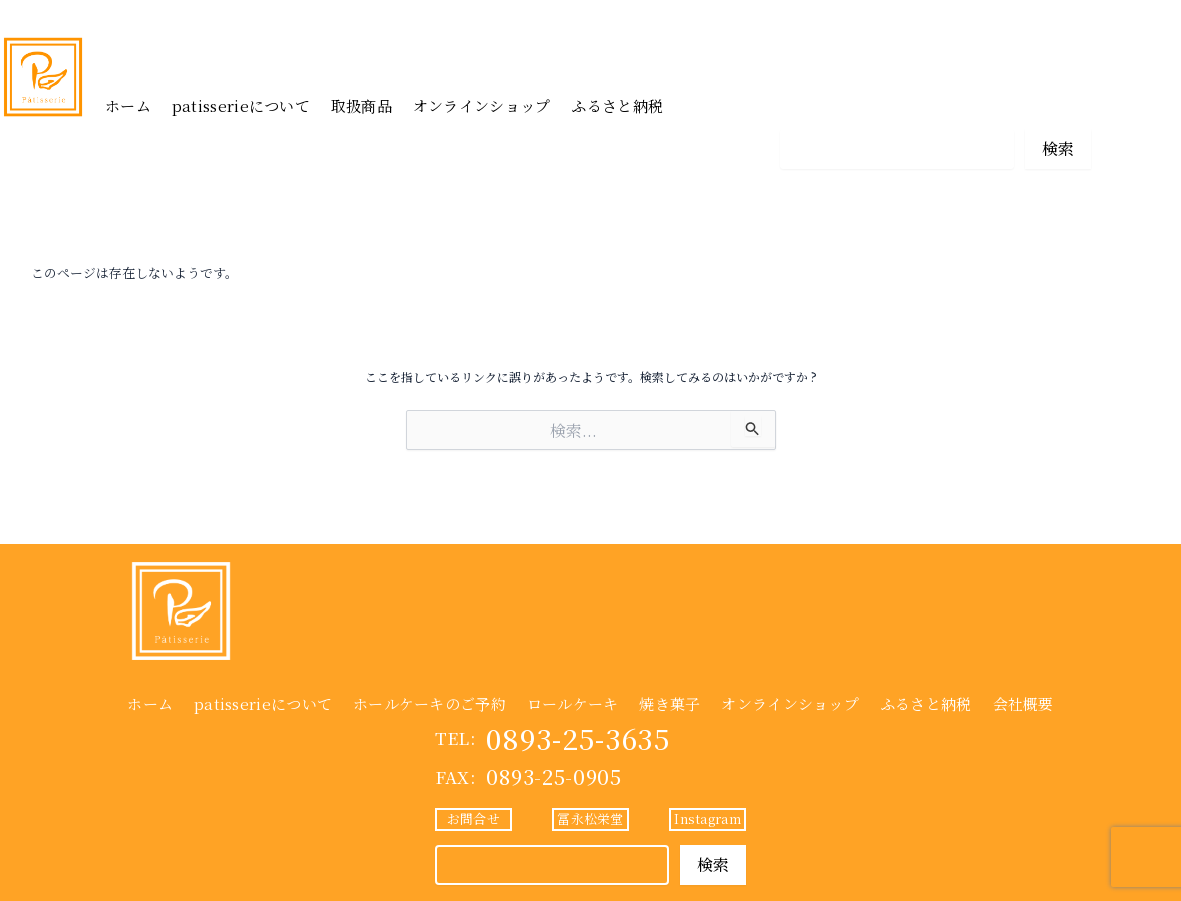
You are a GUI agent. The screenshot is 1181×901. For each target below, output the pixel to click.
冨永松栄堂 (935, 102)
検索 (1058, 148)
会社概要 (1023, 703)
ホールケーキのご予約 (429, 703)
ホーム (128, 105)
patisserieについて (241, 105)
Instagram (1052, 102)
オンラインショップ (482, 105)
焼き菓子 (669, 703)
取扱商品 (361, 105)
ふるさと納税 (617, 105)
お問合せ (818, 102)
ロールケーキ (573, 703)
